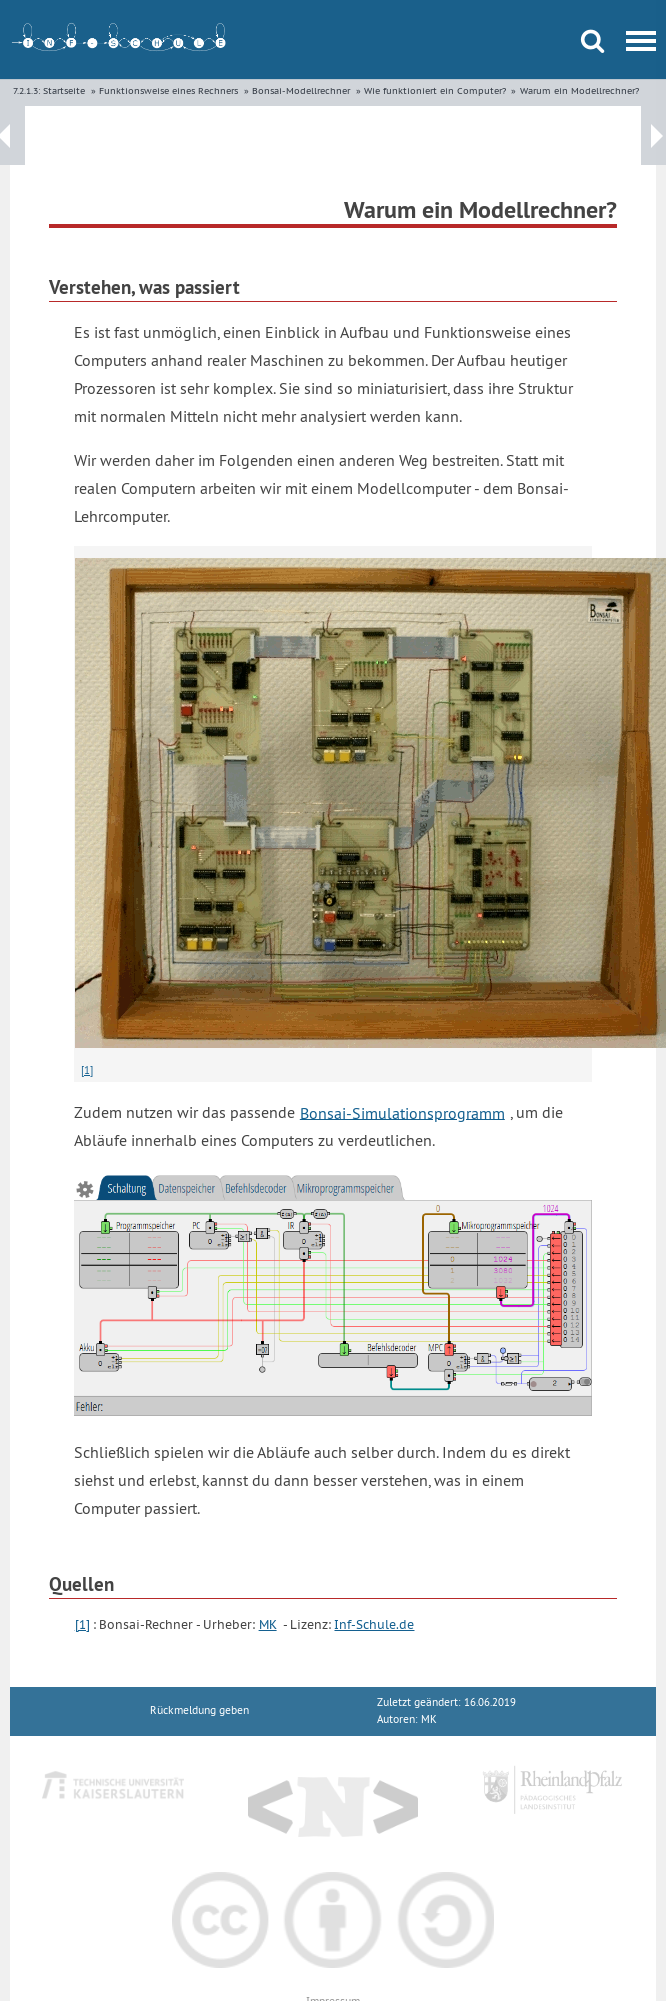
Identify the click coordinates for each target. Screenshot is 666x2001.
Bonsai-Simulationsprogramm (402, 1112)
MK (268, 1624)
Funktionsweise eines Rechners (168, 90)
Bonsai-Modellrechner (301, 90)
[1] (87, 1070)
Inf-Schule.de (374, 1624)
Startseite (64, 90)
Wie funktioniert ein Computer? (435, 90)
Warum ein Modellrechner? (579, 90)
